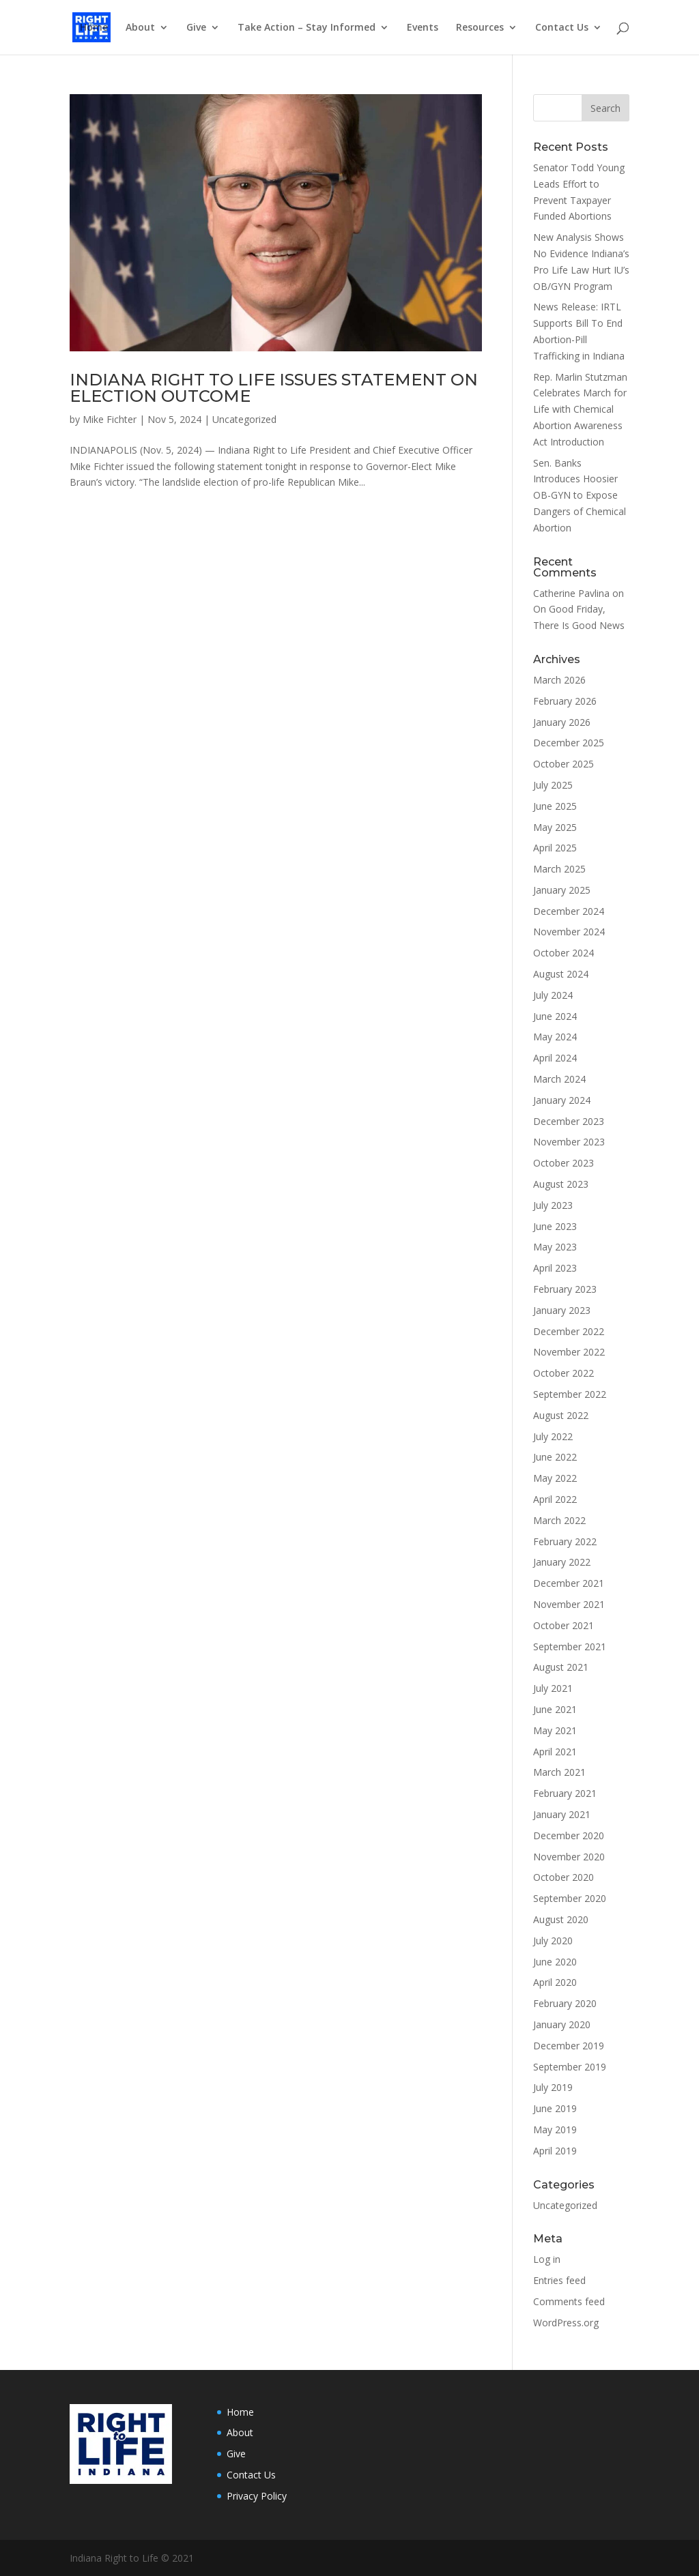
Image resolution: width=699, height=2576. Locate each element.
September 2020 (569, 1898)
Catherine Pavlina (571, 593)
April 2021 (555, 1751)
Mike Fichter (110, 419)
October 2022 (563, 1372)
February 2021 (565, 1793)
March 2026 (559, 679)
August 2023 (560, 1183)
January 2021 (561, 1814)
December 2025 (568, 742)
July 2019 (553, 2087)
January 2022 (561, 1561)
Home (94, 28)
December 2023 (568, 1121)
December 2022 (568, 1331)
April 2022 (555, 1499)
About (140, 28)
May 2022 (555, 1478)
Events (422, 28)
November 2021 (569, 1604)
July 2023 (553, 1205)
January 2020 (561, 2024)
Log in (546, 2259)
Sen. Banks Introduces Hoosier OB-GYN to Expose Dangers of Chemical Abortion (579, 495)
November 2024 (569, 931)
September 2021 (569, 1646)
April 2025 (555, 847)
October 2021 (563, 1625)
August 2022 (560, 1415)
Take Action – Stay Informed (306, 28)
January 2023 (561, 1310)
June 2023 (555, 1226)
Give (196, 28)
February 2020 (565, 2003)
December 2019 (568, 2045)
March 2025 (559, 868)
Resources (480, 28)
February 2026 (565, 700)
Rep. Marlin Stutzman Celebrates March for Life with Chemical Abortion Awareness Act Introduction (580, 409)
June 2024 (555, 1016)
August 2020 (560, 1919)
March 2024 (559, 1078)
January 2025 (561, 889)
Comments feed (569, 2301)
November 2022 (569, 1351)
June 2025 (555, 806)
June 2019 (555, 2108)
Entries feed (559, 2280)
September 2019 (569, 2066)
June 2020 (555, 1961)
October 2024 (563, 952)
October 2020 (563, 1877)
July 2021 (553, 1688)
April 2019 (555, 2150)
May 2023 (555, 1246)
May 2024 (555, 1036)
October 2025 (563, 763)
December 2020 (568, 1835)
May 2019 (555, 2129)
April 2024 (555, 1057)
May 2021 (555, 1730)
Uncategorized (244, 419)
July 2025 (553, 784)
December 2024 (568, 911)
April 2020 (555, 1982)
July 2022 (553, 1436)
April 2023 (555, 1267)
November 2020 (569, 1856)
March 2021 (559, 1772)
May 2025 (555, 827)
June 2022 (555, 1456)
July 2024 (553, 995)
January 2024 (561, 1100)
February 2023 (565, 1289)
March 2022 (559, 1520)
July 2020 (553, 1940)
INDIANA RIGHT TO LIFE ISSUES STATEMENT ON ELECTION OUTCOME (274, 388)
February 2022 (565, 1541)
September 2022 (569, 1394)
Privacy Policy (257, 2495)
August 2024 (560, 973)
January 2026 (561, 722)
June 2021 (555, 1709)
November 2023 (569, 1141)
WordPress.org (566, 2322)
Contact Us (561, 28)
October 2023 (563, 1162)
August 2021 (560, 1666)
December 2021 (568, 1583)
